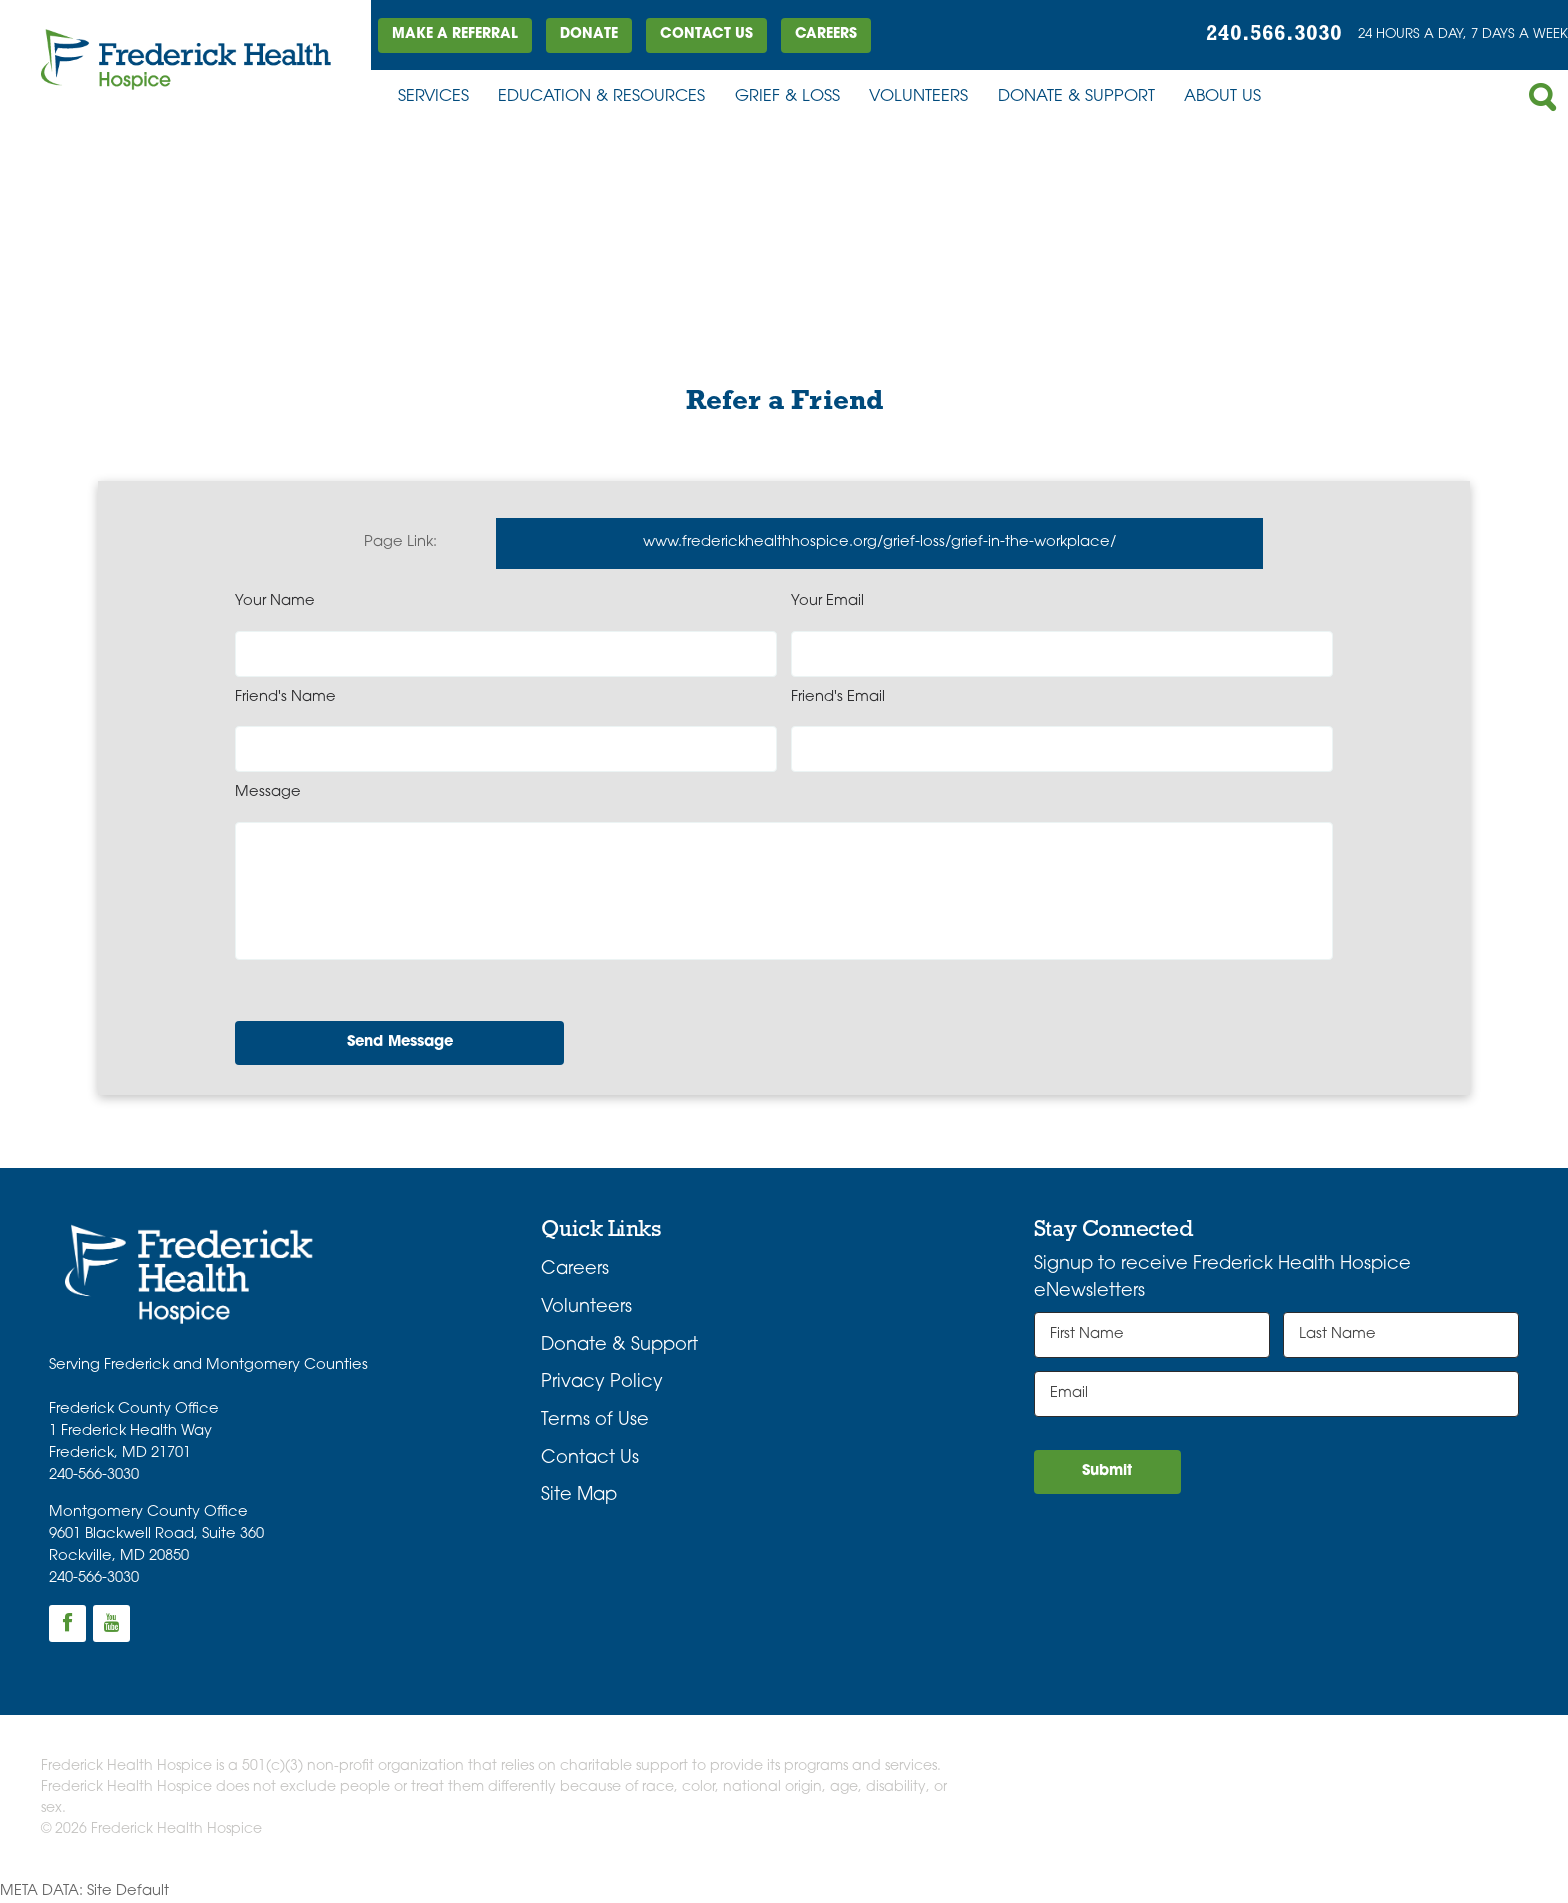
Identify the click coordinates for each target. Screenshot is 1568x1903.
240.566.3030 (1274, 34)
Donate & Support (1076, 97)
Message (268, 792)
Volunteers (918, 97)
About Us (1222, 97)
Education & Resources (601, 97)
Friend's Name (285, 697)
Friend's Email (838, 697)
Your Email (827, 601)
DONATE (589, 34)
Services (433, 97)
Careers (826, 34)
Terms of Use (595, 1420)
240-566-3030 (94, 1475)
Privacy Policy (602, 1382)
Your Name (275, 601)
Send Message (400, 1042)
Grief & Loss (787, 97)
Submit (1107, 1471)
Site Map (579, 1495)
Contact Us (706, 34)
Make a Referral (455, 34)
